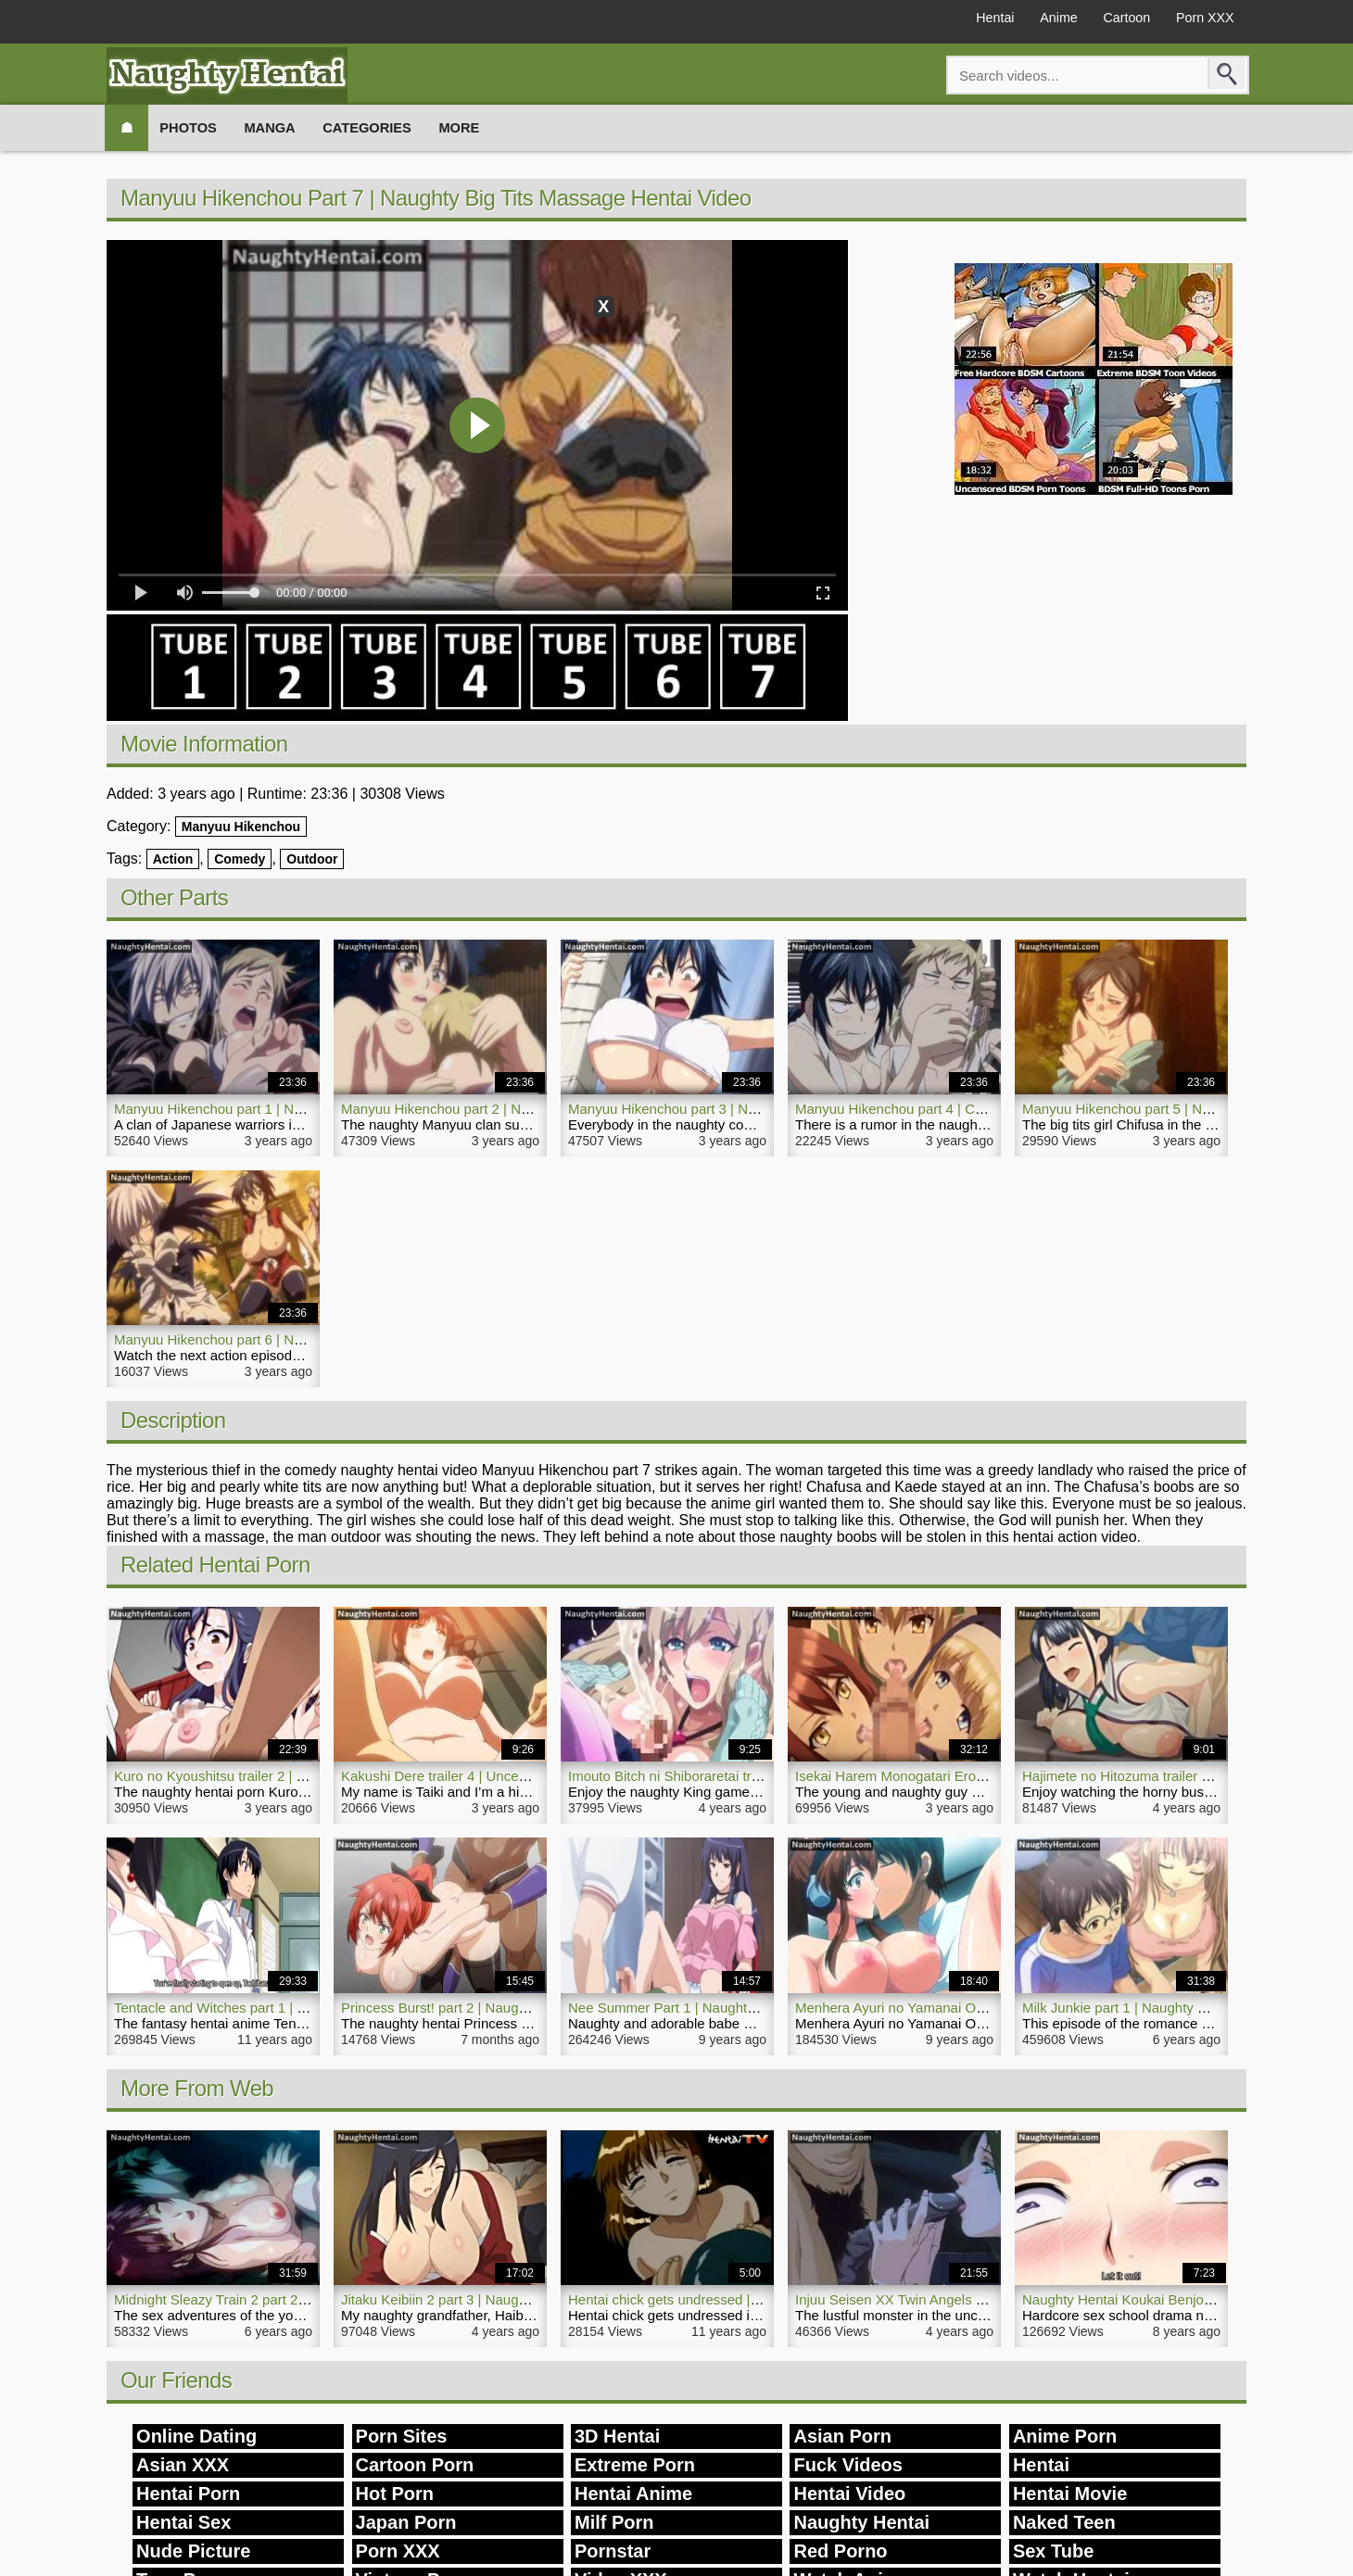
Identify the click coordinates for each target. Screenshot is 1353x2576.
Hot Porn (395, 2493)
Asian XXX (182, 2465)
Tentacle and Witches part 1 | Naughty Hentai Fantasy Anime (301, 2007)
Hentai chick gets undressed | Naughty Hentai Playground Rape (764, 2299)
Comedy (239, 859)
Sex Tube (1053, 2551)
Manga (286, 127)
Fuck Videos (847, 2465)
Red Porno (840, 2551)
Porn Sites (402, 2436)
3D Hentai (617, 2436)
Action (173, 859)
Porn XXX (1199, 20)
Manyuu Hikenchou (241, 826)
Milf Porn (614, 2522)
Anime (1031, 20)
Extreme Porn (635, 2465)
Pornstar (613, 2551)
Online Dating (196, 2436)
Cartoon (1109, 20)
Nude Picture (193, 2551)
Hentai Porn (188, 2493)
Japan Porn (406, 2522)
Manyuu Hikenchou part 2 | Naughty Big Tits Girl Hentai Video (531, 1109)
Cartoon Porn (415, 2465)
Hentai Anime (633, 2493)
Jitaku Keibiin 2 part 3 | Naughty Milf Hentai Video (493, 2299)
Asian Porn (842, 2436)
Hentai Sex (183, 2522)
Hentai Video (849, 2493)
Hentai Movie (1070, 2493)
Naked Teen (1064, 2522)
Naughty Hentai (861, 2522)
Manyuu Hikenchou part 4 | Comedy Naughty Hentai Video (975, 1109)
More (491, 127)
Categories (392, 127)
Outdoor (311, 859)
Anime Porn (1065, 2436)
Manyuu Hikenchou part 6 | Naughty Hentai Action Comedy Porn (312, 1339)
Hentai (957, 20)
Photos (198, 127)
